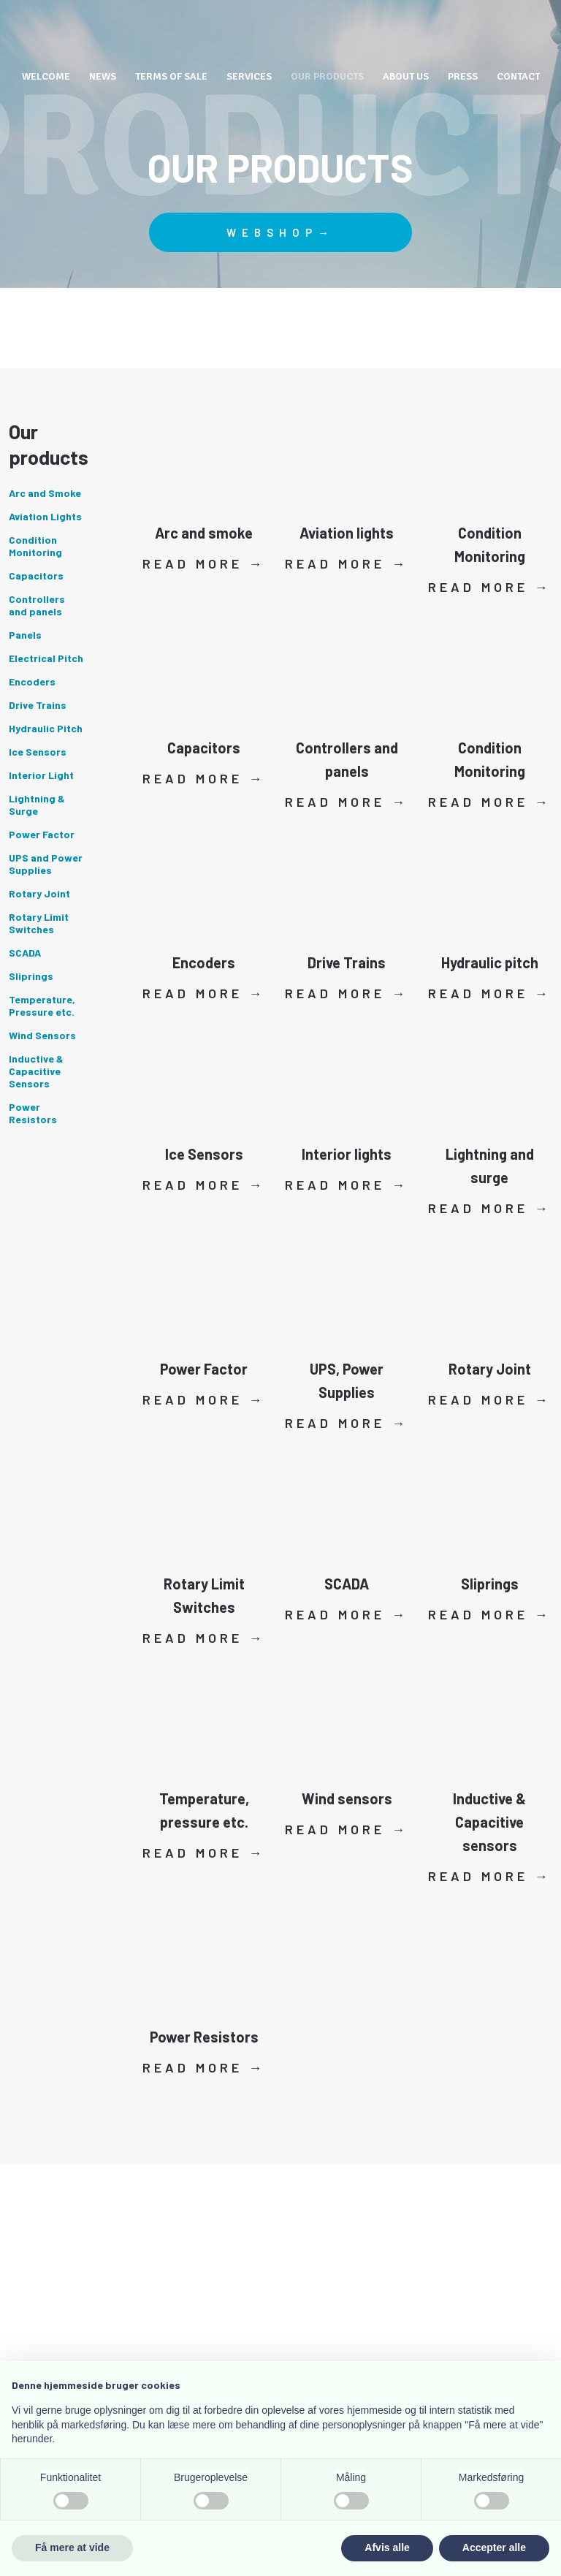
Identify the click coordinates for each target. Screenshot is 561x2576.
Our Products (327, 76)
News (102, 76)
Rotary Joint (39, 893)
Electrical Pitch (46, 658)
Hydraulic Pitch (46, 728)
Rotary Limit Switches (39, 923)
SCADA (25, 952)
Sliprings (31, 976)
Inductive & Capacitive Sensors (36, 1071)
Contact (518, 76)
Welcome (46, 76)
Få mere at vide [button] (72, 2547)
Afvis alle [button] (387, 2547)
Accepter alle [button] (494, 2547)
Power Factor (42, 834)
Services (249, 76)
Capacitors (36, 575)
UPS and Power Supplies (46, 863)
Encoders (32, 681)
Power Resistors (33, 1113)
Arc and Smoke (45, 493)
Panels (25, 634)
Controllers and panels (37, 605)
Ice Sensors (37, 751)
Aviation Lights (45, 516)
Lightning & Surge (37, 804)
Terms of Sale (171, 76)
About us (406, 76)
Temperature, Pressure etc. (42, 1005)
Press (463, 76)
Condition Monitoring (35, 545)
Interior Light (41, 775)
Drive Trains (37, 705)
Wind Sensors (42, 1035)
